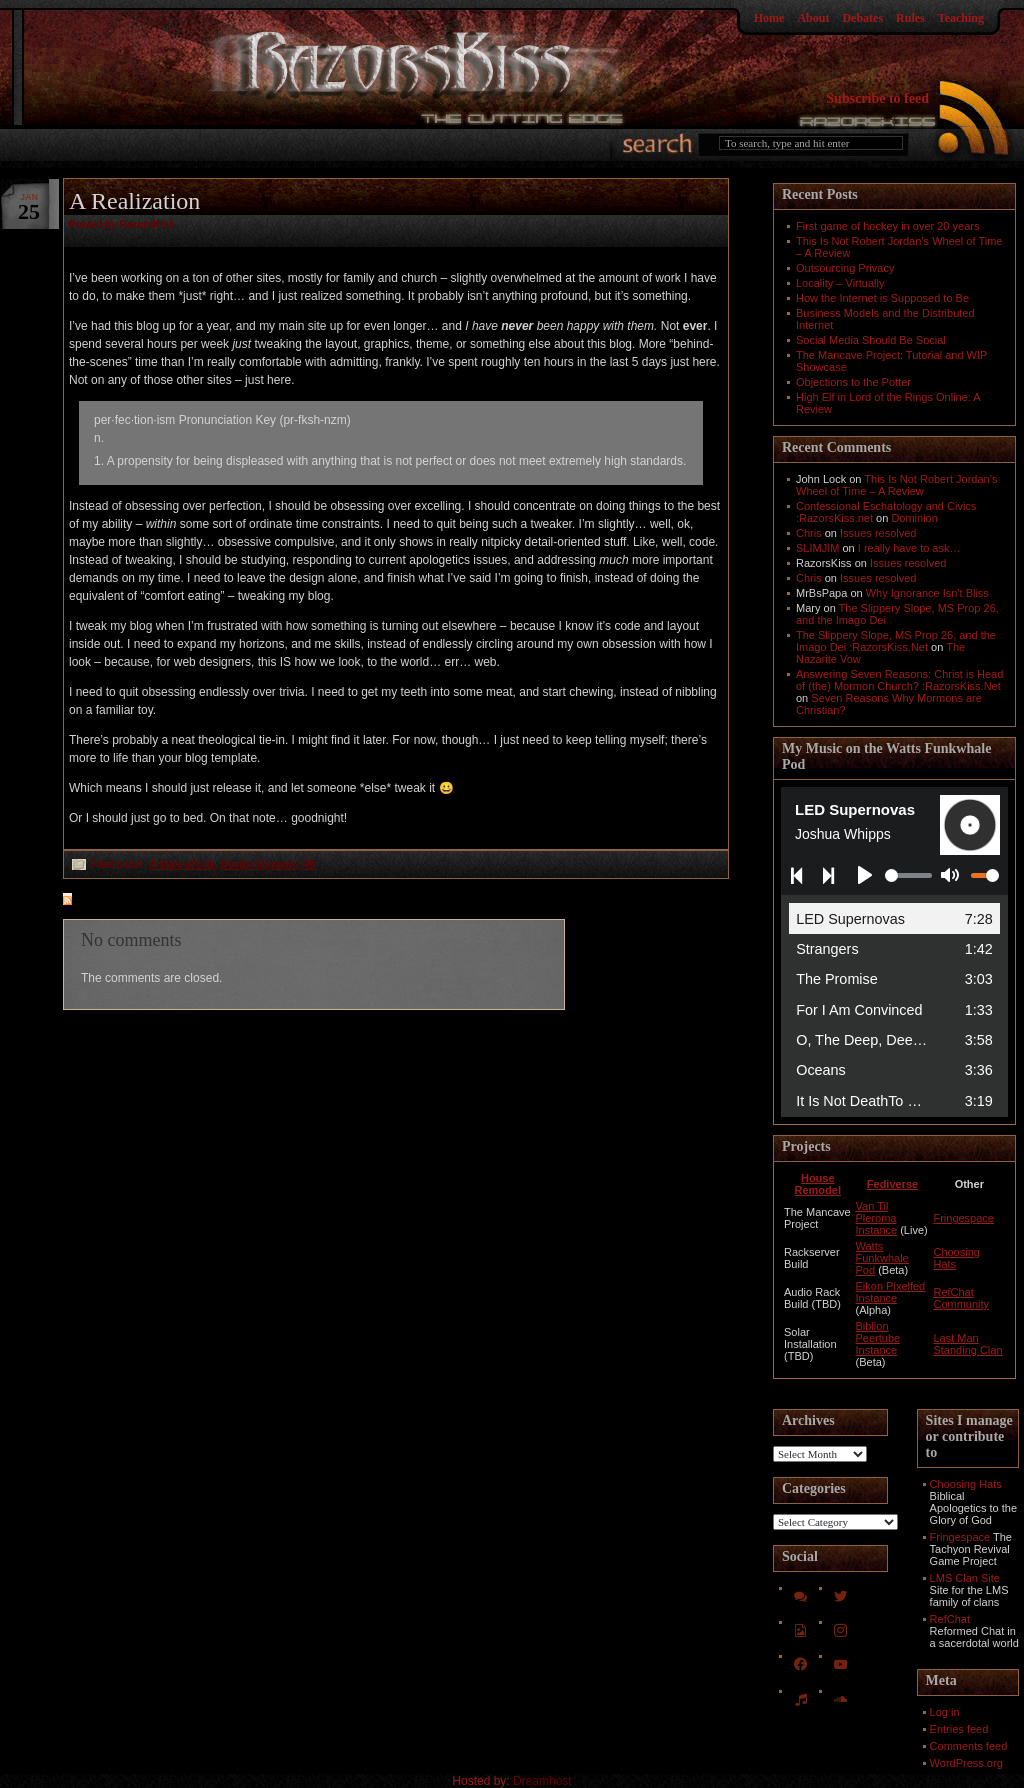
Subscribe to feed (877, 98)
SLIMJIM (817, 548)
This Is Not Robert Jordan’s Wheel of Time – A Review (896, 485)
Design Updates (259, 864)
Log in (945, 1712)
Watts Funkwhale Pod (882, 1258)
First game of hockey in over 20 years (887, 226)
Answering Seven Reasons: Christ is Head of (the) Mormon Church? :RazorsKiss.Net (899, 680)
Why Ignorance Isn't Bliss (927, 593)
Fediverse (892, 1184)
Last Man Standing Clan (967, 1344)
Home (769, 18)
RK (309, 864)
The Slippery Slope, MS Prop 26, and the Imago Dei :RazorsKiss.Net (896, 641)
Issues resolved (878, 533)
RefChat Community (961, 1298)
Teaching (961, 18)
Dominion (914, 518)
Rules (910, 18)
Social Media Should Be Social (871, 340)
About (813, 18)
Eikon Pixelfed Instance (891, 1292)
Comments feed (969, 1746)
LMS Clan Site (965, 1578)
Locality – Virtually (840, 283)
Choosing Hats (966, 1484)
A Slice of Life (183, 864)
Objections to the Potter (853, 382)
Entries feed (959, 1729)
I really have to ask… (909, 548)
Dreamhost (542, 1781)
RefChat (950, 1619)
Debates (862, 18)
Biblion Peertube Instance (878, 1338)
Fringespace (963, 1218)
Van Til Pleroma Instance (877, 1218)
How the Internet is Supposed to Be (882, 298)
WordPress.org (966, 1763)
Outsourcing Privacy (845, 268)
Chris (809, 533)
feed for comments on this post (166, 901)
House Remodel (818, 1184)
